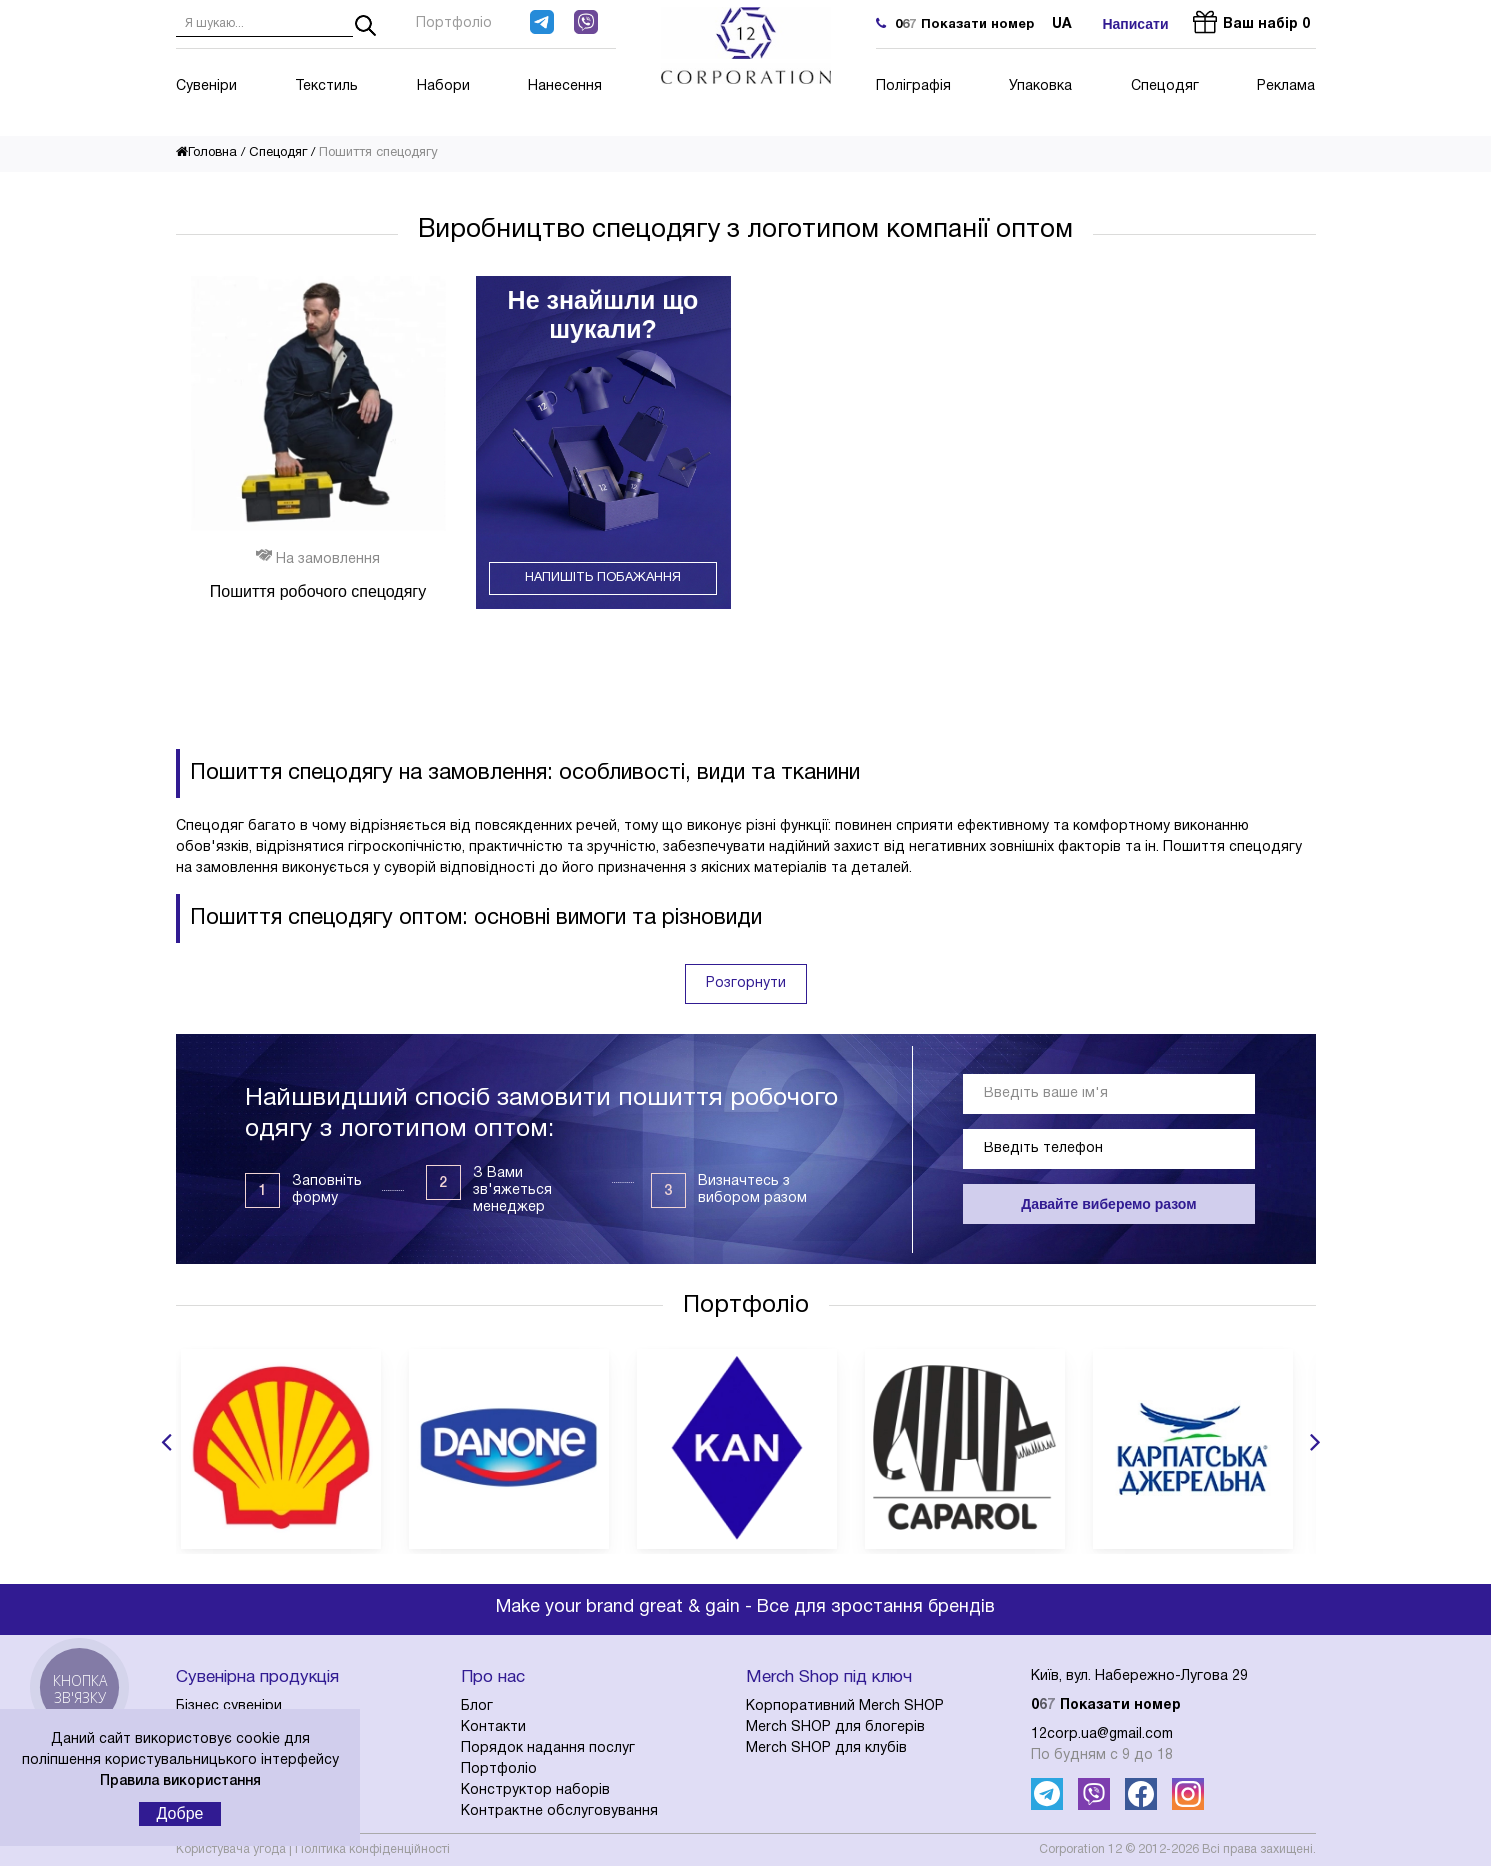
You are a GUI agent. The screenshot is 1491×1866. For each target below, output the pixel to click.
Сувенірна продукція (257, 1677)
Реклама (1286, 86)
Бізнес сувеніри (229, 1706)
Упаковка (1040, 86)
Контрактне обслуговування (559, 1811)
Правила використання (180, 1781)
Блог (477, 1706)
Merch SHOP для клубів (826, 1748)
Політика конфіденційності (372, 1849)
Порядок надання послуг (548, 1748)
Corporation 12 (1080, 1849)
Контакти (493, 1727)
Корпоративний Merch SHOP (845, 1706)
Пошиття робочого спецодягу (318, 591)
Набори (443, 86)
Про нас (493, 1677)
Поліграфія (913, 86)
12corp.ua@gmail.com (1102, 1734)
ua (1062, 24)
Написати (1135, 24)
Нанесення (565, 86)
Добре (180, 1813)
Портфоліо (454, 23)
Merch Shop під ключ (829, 1677)
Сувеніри (206, 86)
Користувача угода (231, 1849)
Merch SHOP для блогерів (835, 1727)
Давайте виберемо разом (1108, 1204)
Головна (206, 153)
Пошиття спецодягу (378, 153)
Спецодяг (1165, 86)
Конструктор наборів (535, 1790)
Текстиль (326, 86)
